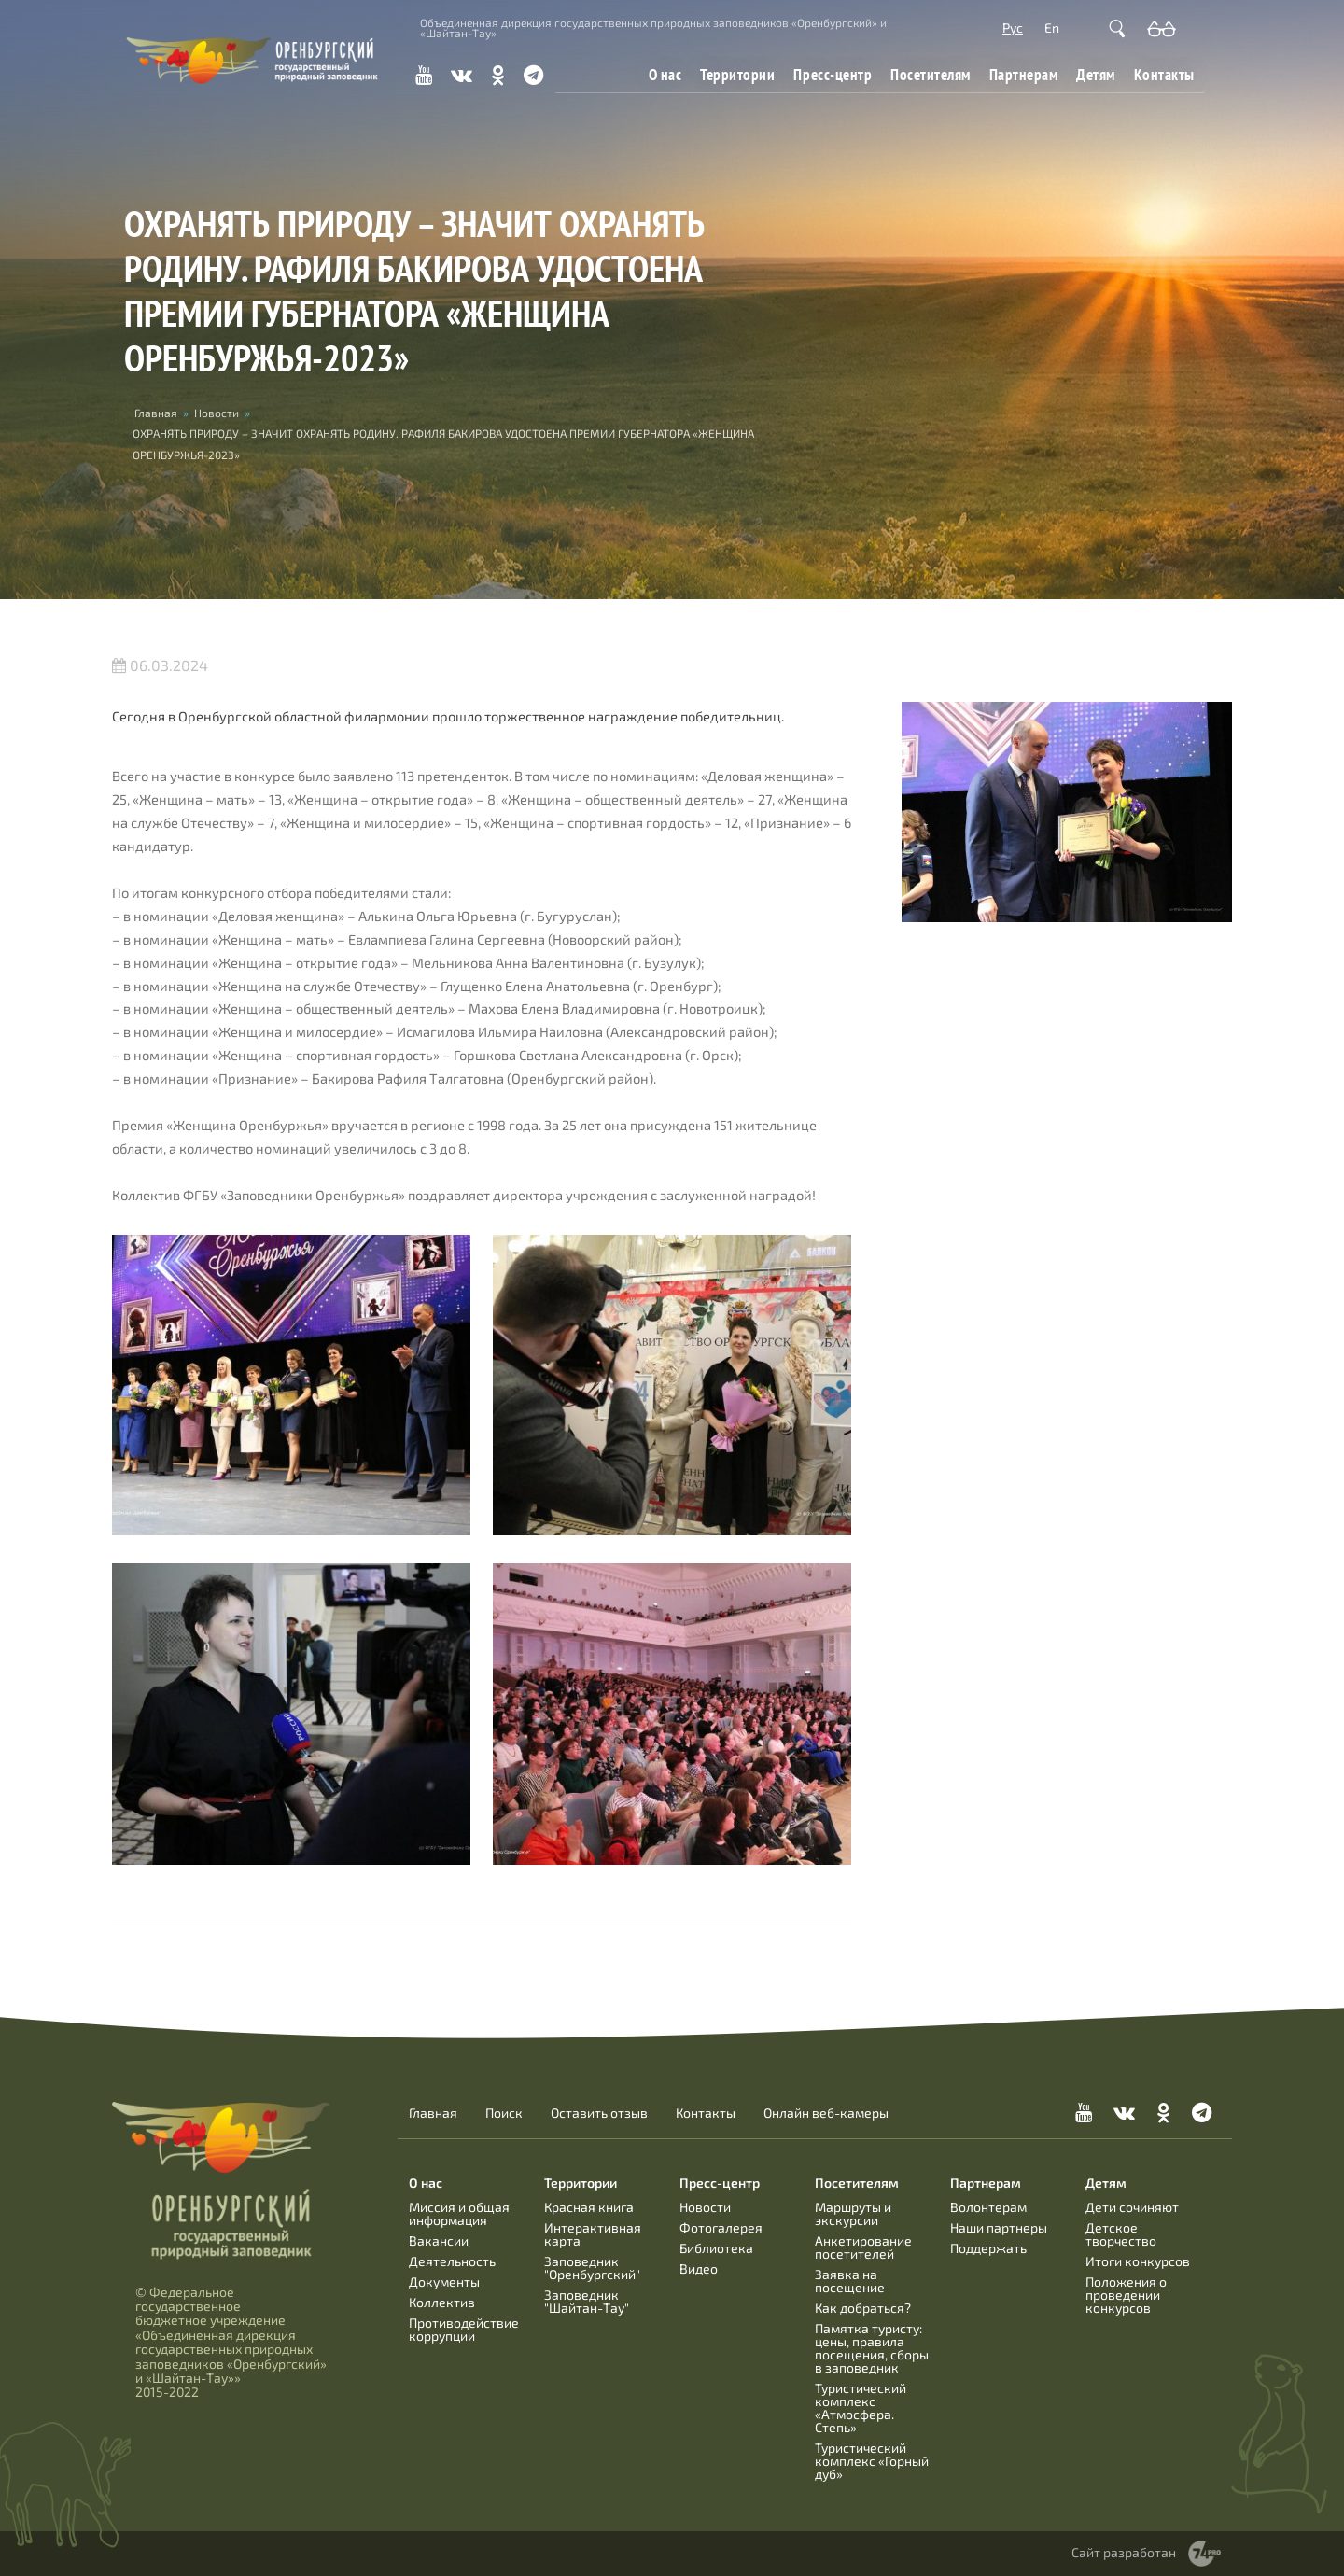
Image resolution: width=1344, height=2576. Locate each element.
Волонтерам (988, 2207)
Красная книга (589, 2207)
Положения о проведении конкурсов (1126, 2295)
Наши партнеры (998, 2227)
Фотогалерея (721, 2227)
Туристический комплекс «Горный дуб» (872, 2461)
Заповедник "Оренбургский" (592, 2267)
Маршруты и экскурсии (853, 2213)
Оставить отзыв (599, 2113)
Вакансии (439, 2240)
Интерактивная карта (592, 2233)
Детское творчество (1120, 2233)
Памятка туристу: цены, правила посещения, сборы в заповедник (872, 2347)
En (1051, 27)
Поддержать (988, 2248)
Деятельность (452, 2261)
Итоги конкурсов (1137, 2261)
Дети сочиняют (1132, 2207)
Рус (1012, 27)
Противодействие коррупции (464, 2329)
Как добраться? (863, 2308)
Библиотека (716, 2248)
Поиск (504, 2113)
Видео (698, 2268)
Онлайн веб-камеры (826, 2113)
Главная (155, 412)
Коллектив (442, 2302)
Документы (444, 2281)
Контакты (1164, 74)
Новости (216, 412)
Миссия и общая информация (459, 2213)
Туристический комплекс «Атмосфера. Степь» (860, 2407)
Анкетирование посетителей (863, 2247)
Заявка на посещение (850, 2280)
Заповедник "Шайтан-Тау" (586, 2301)
